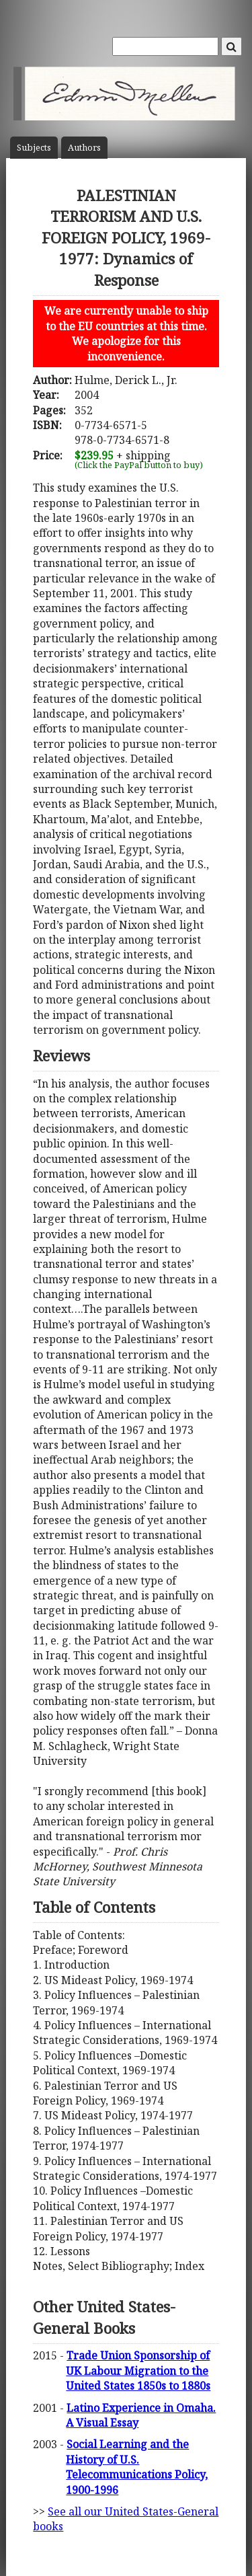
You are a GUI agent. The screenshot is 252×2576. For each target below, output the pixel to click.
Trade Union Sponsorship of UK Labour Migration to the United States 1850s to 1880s (138, 2370)
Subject (34, 147)
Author (84, 147)
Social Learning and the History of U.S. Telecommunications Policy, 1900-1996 (137, 2467)
